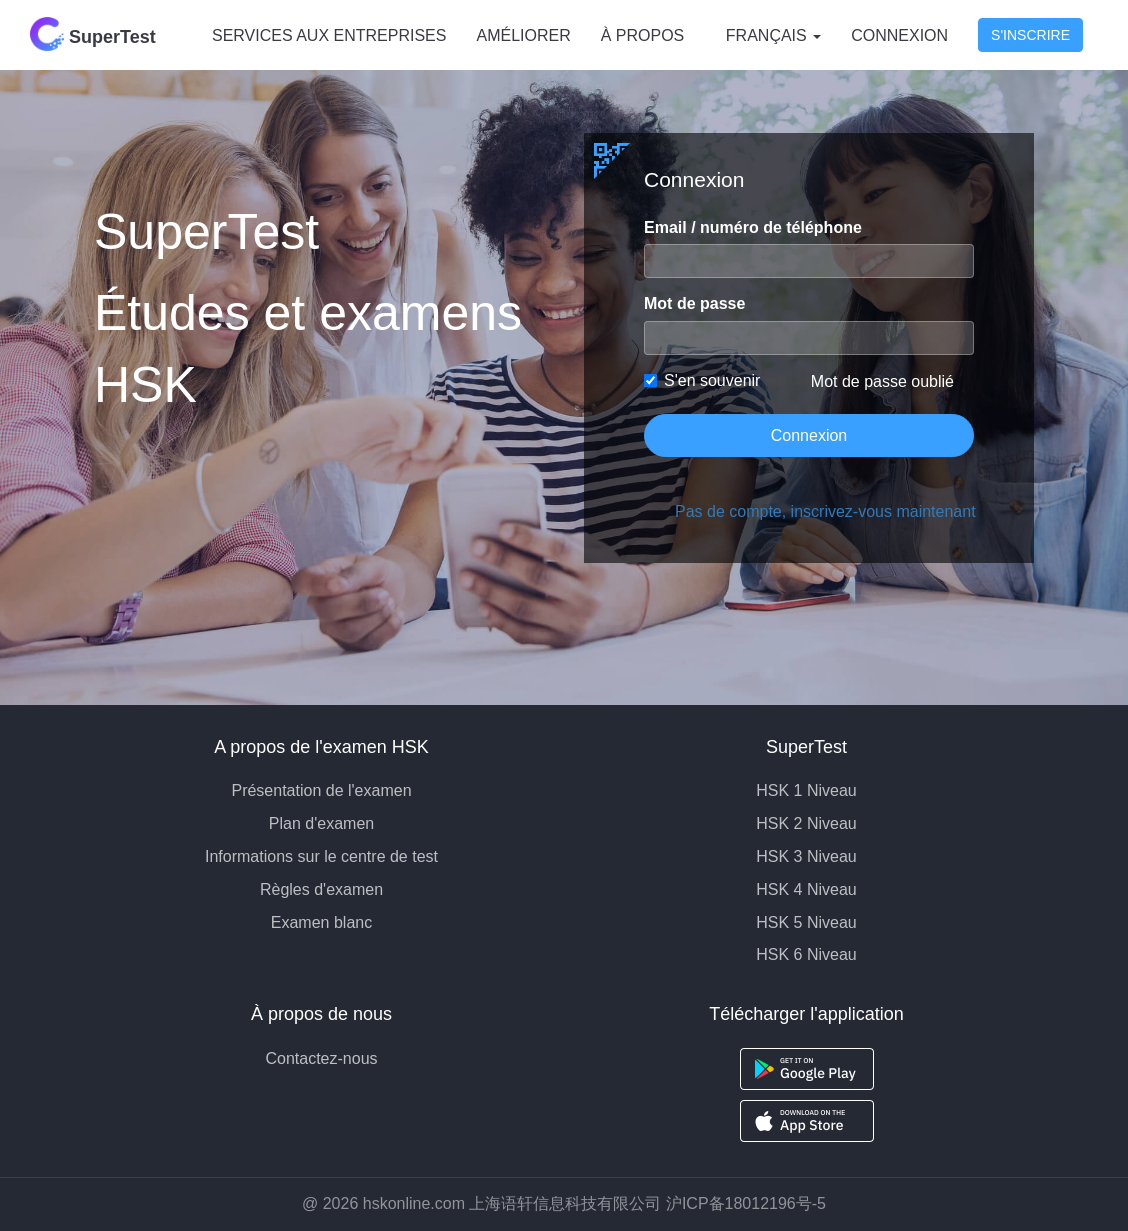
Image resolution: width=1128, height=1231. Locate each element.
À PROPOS (643, 35)
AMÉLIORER (523, 35)
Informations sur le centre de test (321, 856)
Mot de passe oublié (882, 381)
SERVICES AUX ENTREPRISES (329, 35)
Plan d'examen (321, 823)
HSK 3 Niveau (806, 856)
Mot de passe (694, 303)
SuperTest (93, 34)
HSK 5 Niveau (806, 922)
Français (773, 35)
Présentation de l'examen (321, 790)
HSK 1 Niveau (806, 790)
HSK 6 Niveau (806, 954)
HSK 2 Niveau (806, 823)
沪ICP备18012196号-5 (746, 1203)
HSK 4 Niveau (806, 889)
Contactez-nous (321, 1058)
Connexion (899, 35)
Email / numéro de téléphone (753, 227)
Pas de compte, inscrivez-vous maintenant (824, 511)
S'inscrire (1030, 35)
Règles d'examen (321, 889)
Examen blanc (321, 922)
